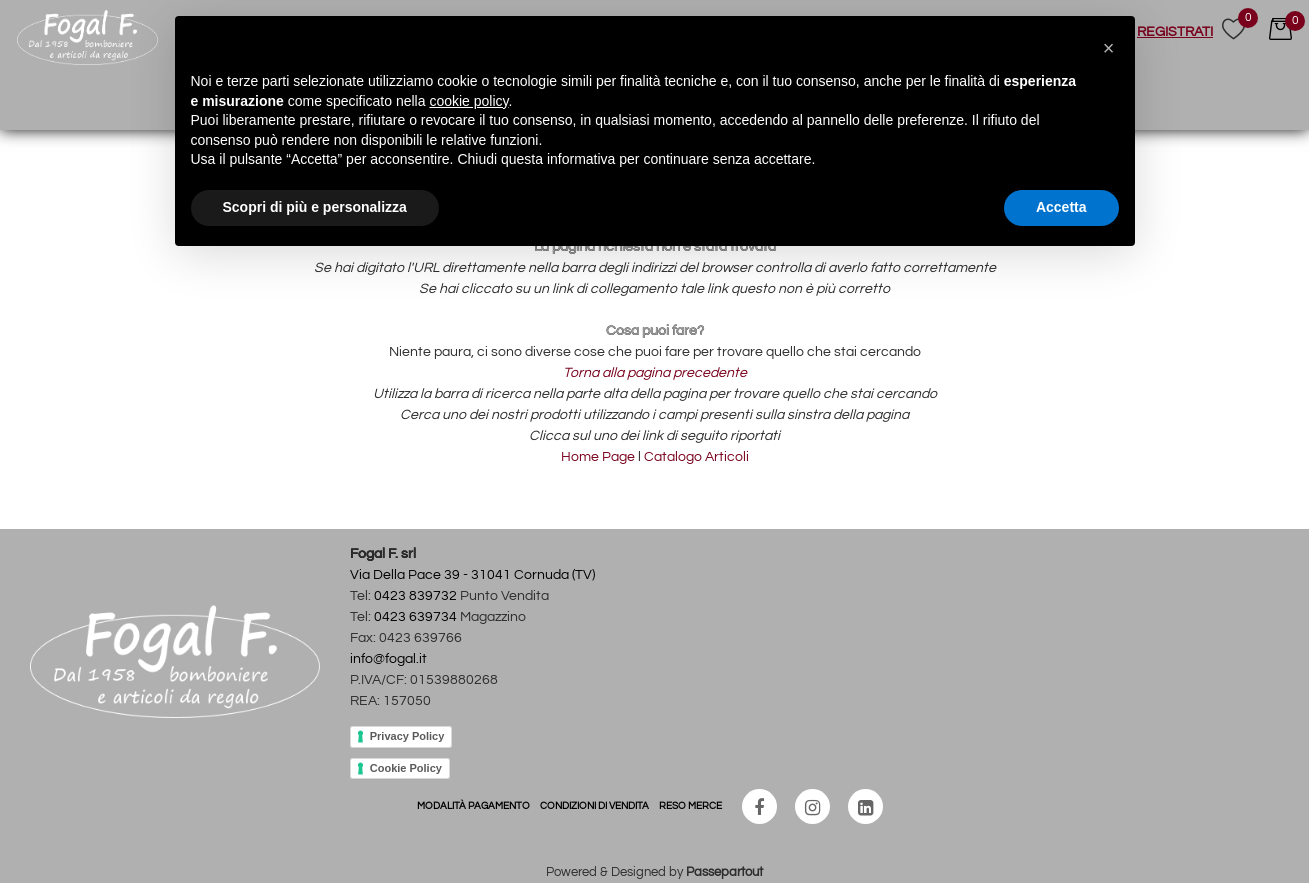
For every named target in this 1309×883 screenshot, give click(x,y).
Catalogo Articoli (696, 457)
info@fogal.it (388, 659)
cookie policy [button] (468, 101)
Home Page (599, 457)
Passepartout (724, 872)
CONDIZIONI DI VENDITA (594, 806)
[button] (1233, 32)
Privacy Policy (407, 736)
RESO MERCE (690, 806)
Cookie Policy (406, 768)
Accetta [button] (1061, 207)
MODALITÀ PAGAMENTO (473, 806)
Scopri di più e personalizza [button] (315, 207)
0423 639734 (415, 617)
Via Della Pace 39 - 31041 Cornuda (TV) (472, 575)
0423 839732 (415, 596)
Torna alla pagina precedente (655, 373)
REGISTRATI (1175, 32)
